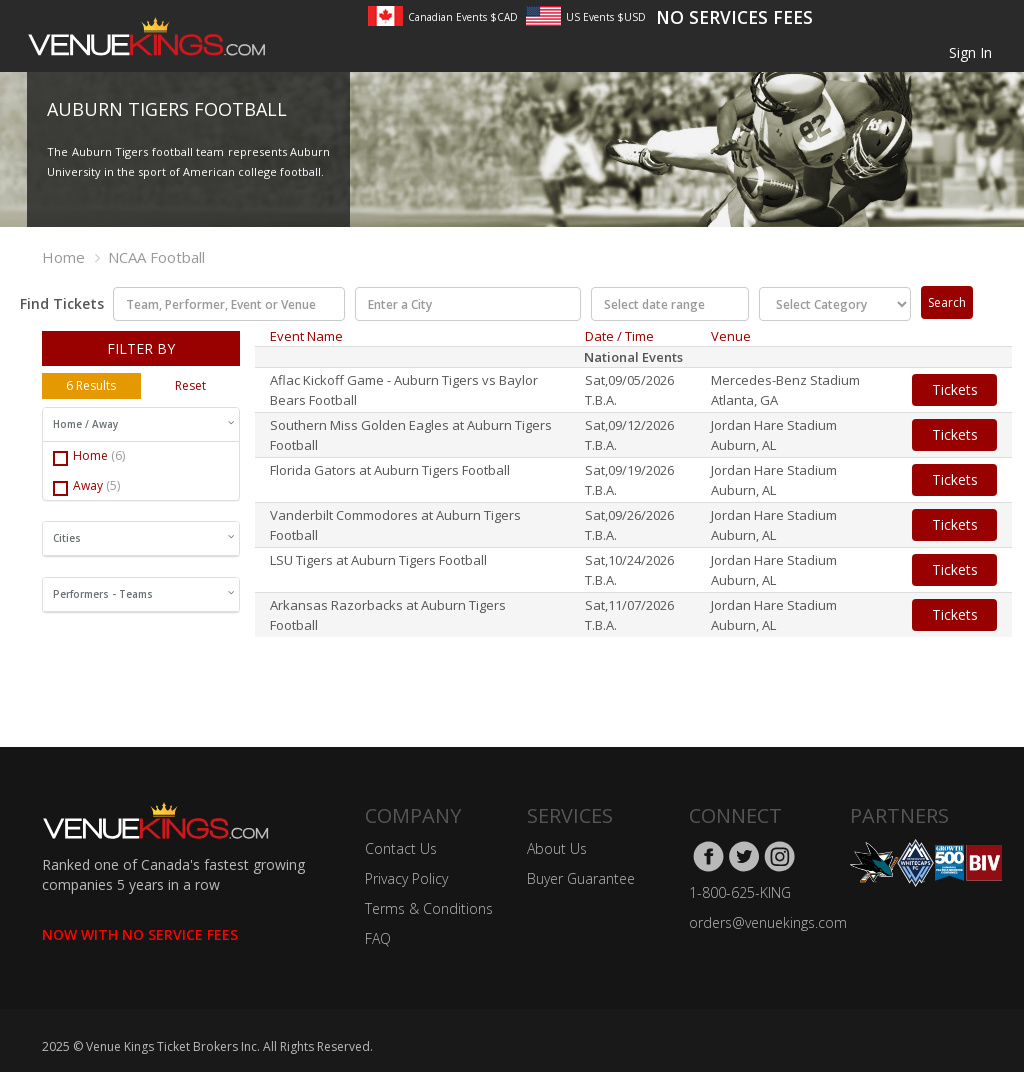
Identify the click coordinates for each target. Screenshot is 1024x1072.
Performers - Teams (143, 594)
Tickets (955, 389)
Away (86, 486)
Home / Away (143, 424)
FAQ (378, 938)
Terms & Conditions (429, 908)
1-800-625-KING (740, 892)
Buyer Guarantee (581, 878)
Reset (190, 385)
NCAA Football (156, 257)
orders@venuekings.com (768, 922)
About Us (557, 848)
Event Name (306, 336)
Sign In (970, 52)
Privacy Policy (406, 878)
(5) (113, 485)
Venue (731, 336)
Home (63, 257)
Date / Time (619, 336)
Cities (143, 538)
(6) (118, 455)
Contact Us (401, 848)
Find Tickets (55, 303)
